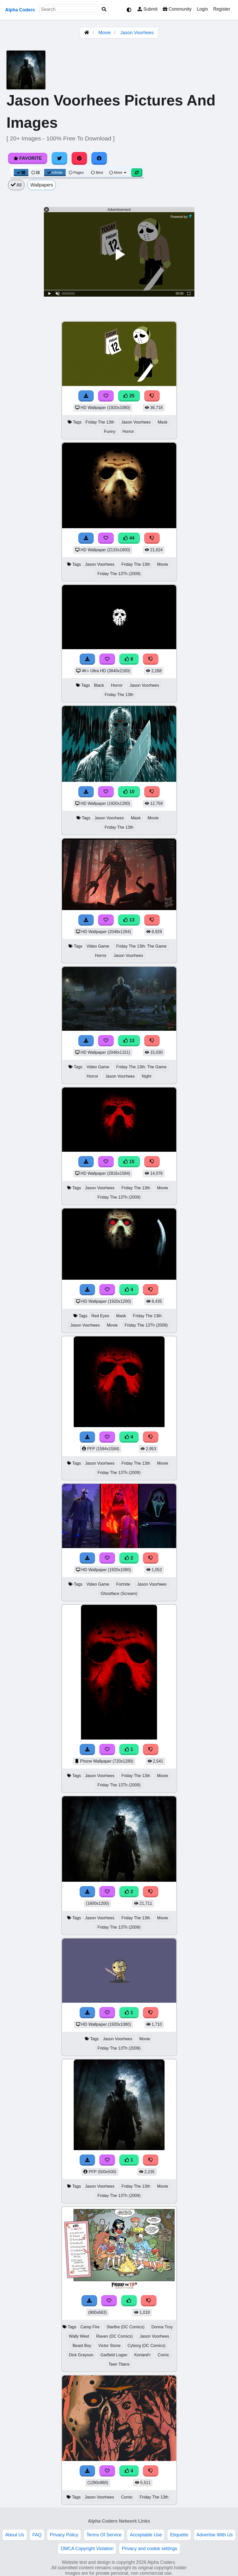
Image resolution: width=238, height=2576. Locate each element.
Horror (128, 431)
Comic (163, 2355)
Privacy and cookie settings (149, 2548)
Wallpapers (41, 185)
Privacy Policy (64, 2534)
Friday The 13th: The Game (141, 946)
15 (129, 1161)
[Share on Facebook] (99, 158)
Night (146, 1076)
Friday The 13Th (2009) (119, 573)
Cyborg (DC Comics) (146, 2345)
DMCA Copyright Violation (87, 2548)
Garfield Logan (113, 2355)
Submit (148, 9)
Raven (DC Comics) (114, 2336)
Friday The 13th (100, 422)
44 (129, 538)
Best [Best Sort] (97, 172)
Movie (104, 32)
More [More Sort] (118, 172)
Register (221, 9)
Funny (109, 431)
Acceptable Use (146, 2534)
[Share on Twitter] (59, 158)
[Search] (104, 9)
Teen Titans (119, 2364)
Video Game (97, 946)
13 (129, 919)
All (16, 185)
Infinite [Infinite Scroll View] (55, 172)
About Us (14, 2534)
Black (99, 685)
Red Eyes (100, 1316)
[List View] (35, 172)
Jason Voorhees (137, 32)
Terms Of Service (103, 2534)
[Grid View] (21, 172)
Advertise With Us (214, 2534)
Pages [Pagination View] (76, 172)
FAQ (37, 2534)
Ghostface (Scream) (119, 1593)
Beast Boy (82, 2345)
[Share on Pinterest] (79, 158)
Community (177, 9)
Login (202, 9)
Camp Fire (90, 2327)
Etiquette (179, 2534)
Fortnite (123, 1584)
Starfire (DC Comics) (125, 2327)
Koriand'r (142, 2355)
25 (129, 395)
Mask (162, 422)
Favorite (27, 158)
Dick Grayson (81, 2355)
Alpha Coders (20, 9)
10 (129, 791)
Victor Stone (109, 2345)
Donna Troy (162, 2327)
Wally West (79, 2336)
